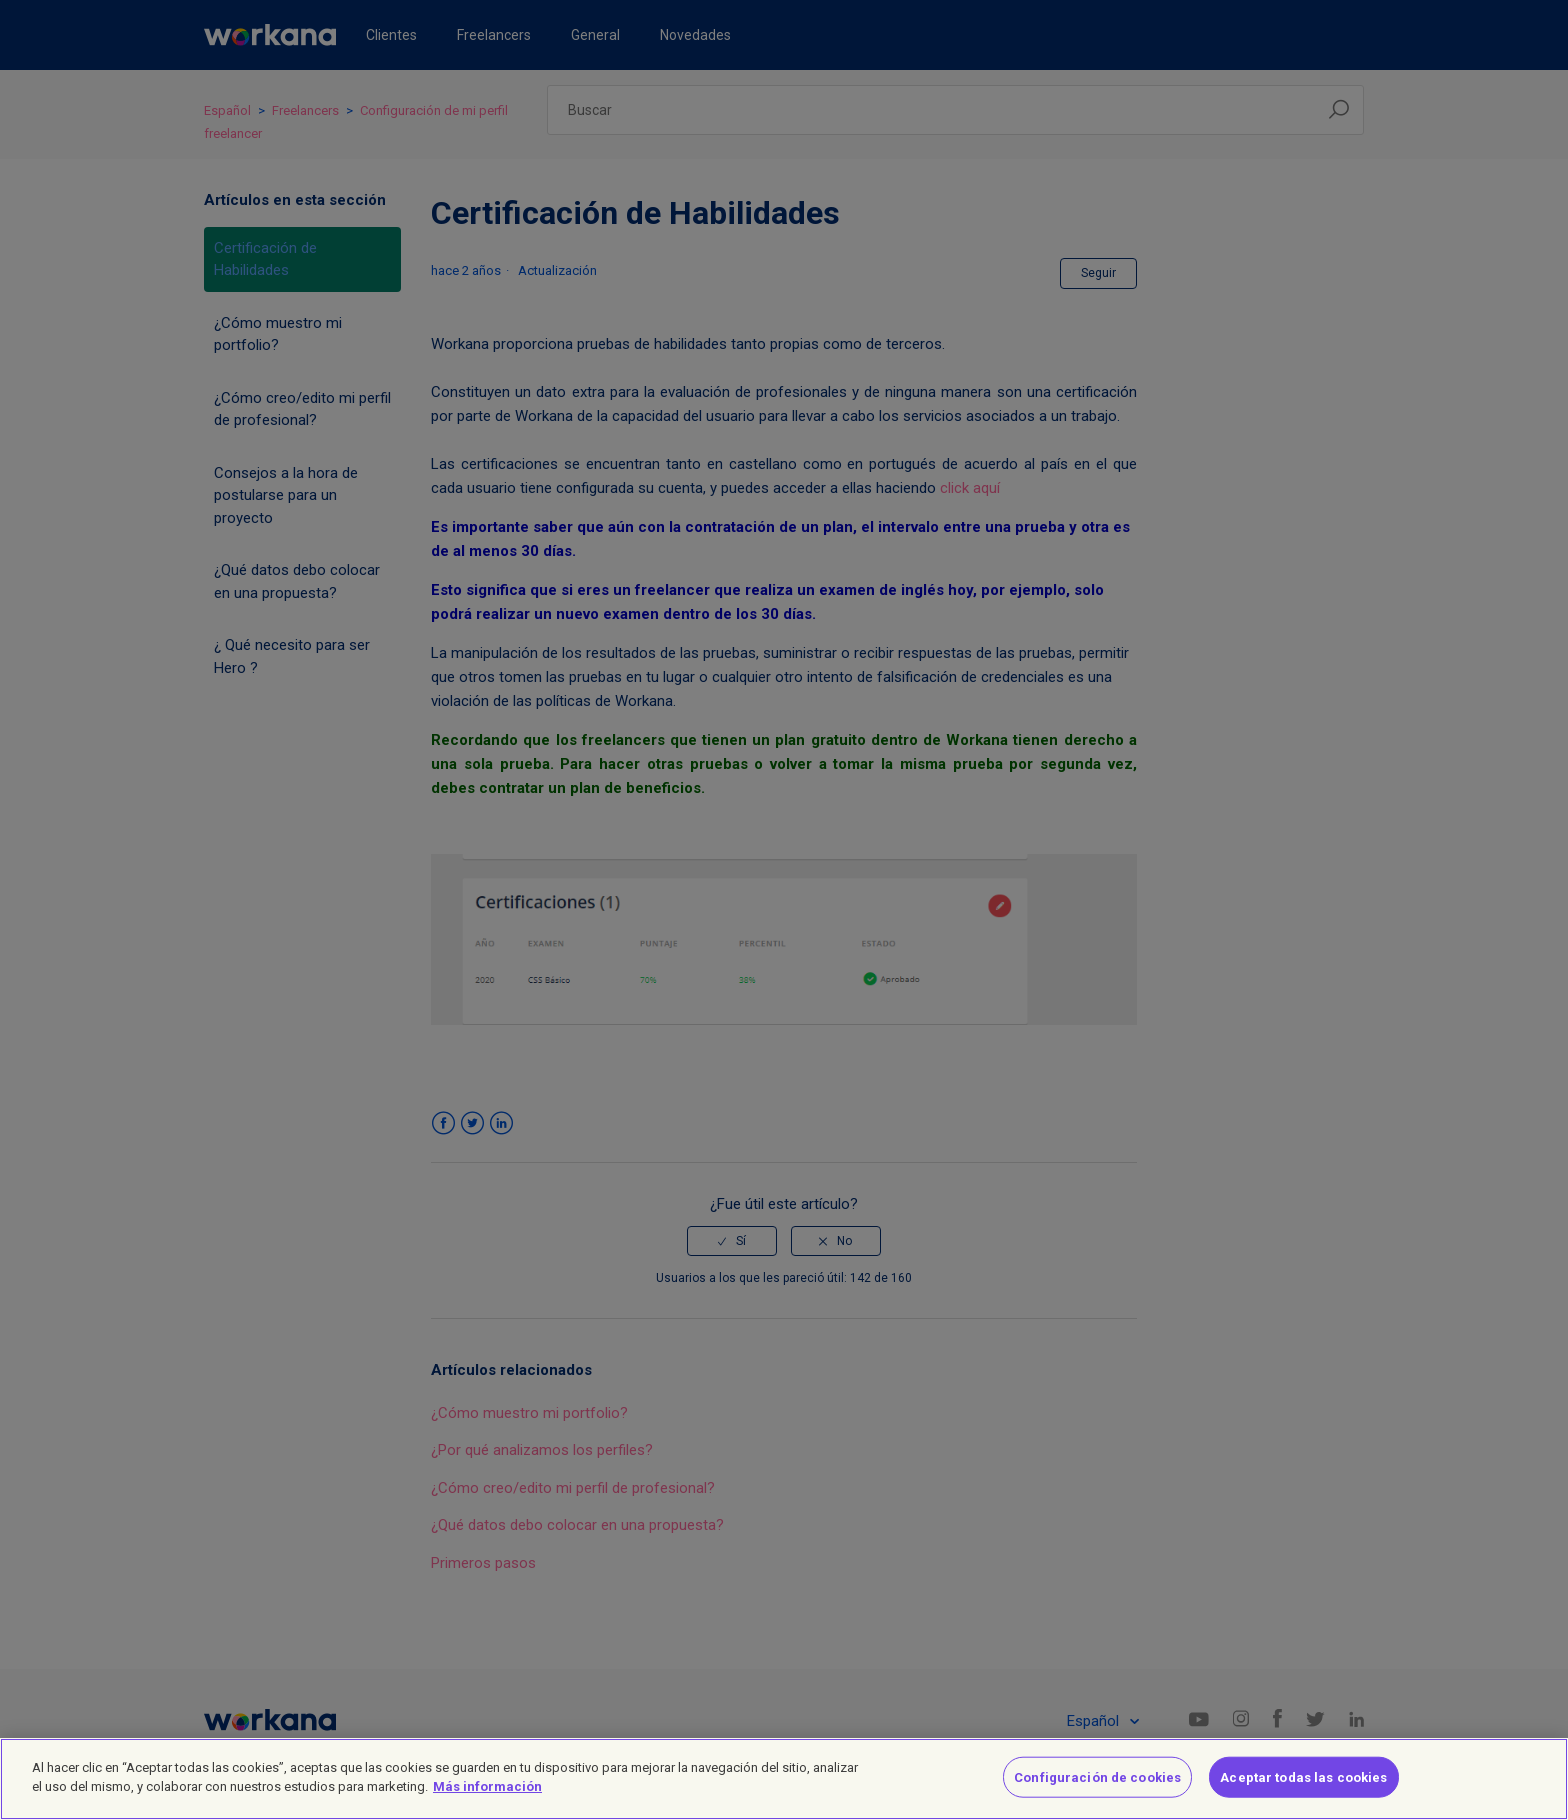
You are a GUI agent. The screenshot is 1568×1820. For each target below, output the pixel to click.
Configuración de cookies (1097, 1788)
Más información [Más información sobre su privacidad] (487, 1798)
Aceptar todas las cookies (1303, 1788)
